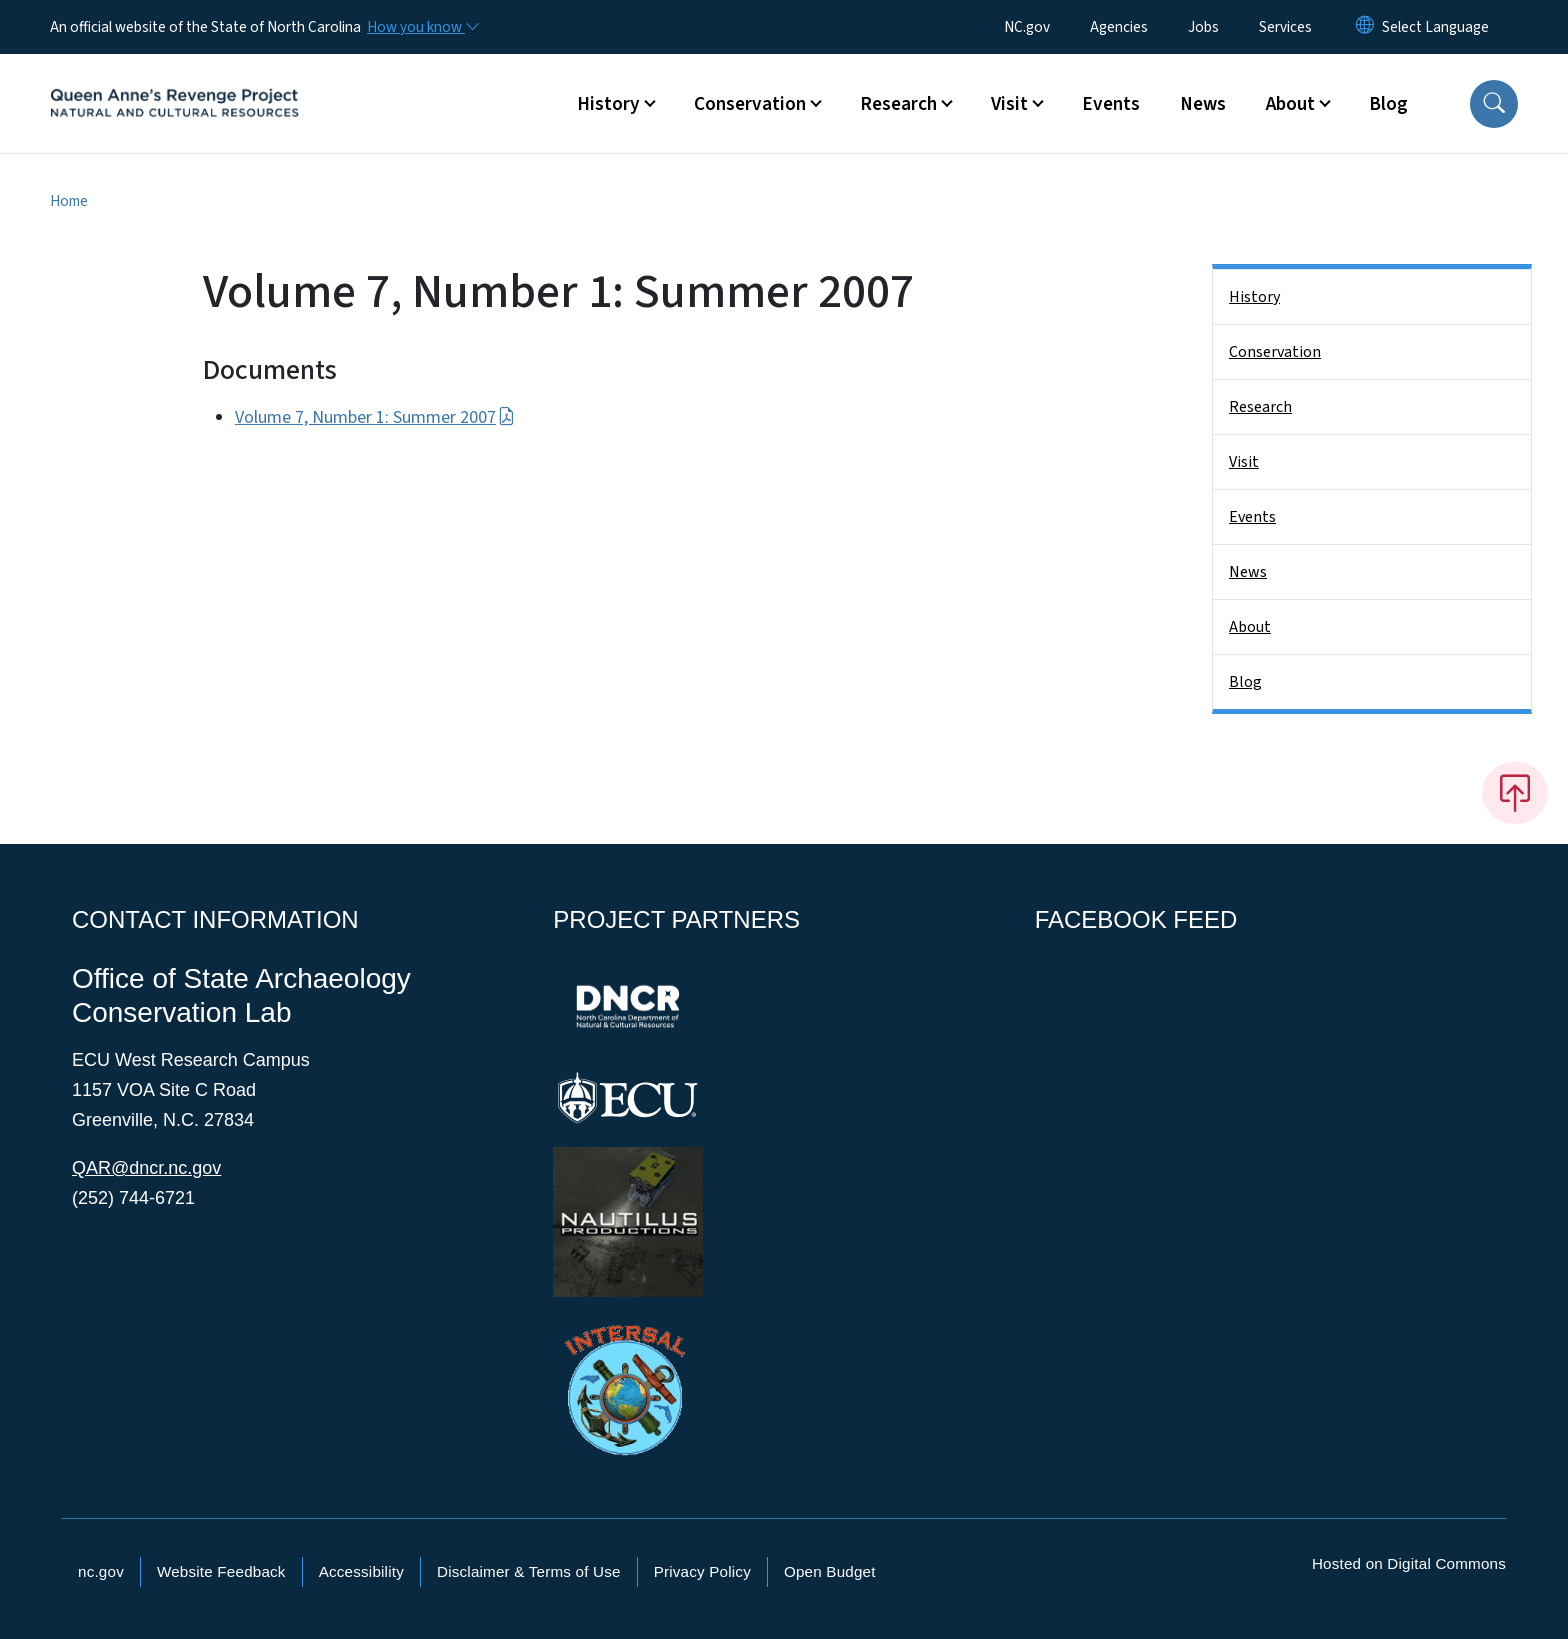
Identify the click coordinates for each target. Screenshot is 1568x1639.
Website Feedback (221, 1571)
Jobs (1203, 27)
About (1250, 627)
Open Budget (830, 1571)
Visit (1244, 462)
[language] (1435, 27)
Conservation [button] (750, 104)
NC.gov (1027, 27)
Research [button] (898, 104)
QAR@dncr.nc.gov (146, 1168)
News (1203, 104)
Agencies (1119, 27)
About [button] (1290, 104)
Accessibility (361, 1571)
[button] (1494, 104)
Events (1111, 104)
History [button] (608, 104)
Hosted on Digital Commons (1409, 1563)
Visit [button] (1009, 104)
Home (69, 201)
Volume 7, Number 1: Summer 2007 (375, 417)
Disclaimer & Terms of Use (529, 1571)
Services (1285, 27)
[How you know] (422, 27)
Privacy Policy (702, 1571)
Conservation (1275, 352)
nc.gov (101, 1571)
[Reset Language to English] (1365, 27)
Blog (1388, 104)
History (1254, 297)
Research (1260, 407)
